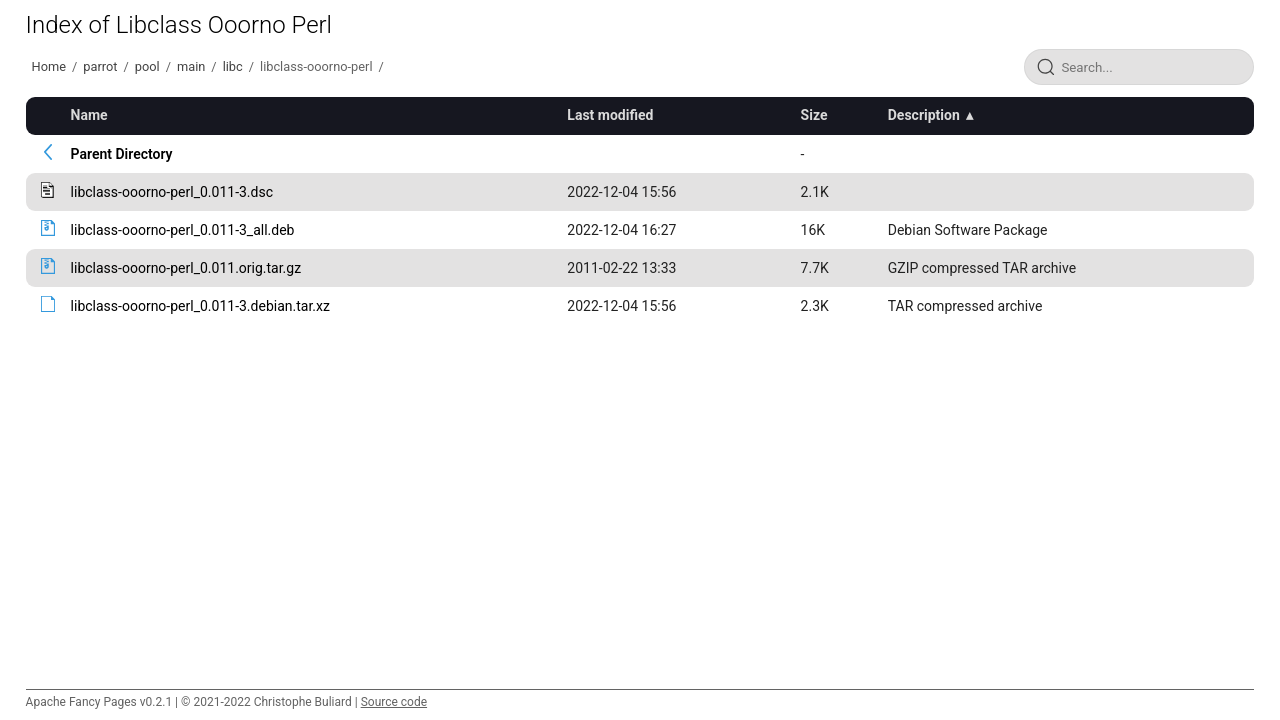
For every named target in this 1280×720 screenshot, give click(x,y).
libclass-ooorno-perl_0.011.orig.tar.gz (186, 268)
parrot (100, 66)
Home (49, 66)
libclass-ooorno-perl (316, 66)
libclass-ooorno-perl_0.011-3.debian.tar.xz (200, 306)
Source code (394, 702)
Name (89, 115)
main (191, 66)
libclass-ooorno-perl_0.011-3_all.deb (183, 230)
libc (233, 66)
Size (814, 115)
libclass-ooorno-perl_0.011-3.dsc (172, 192)
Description (924, 115)
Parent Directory (122, 154)
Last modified (610, 115)
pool (147, 66)
